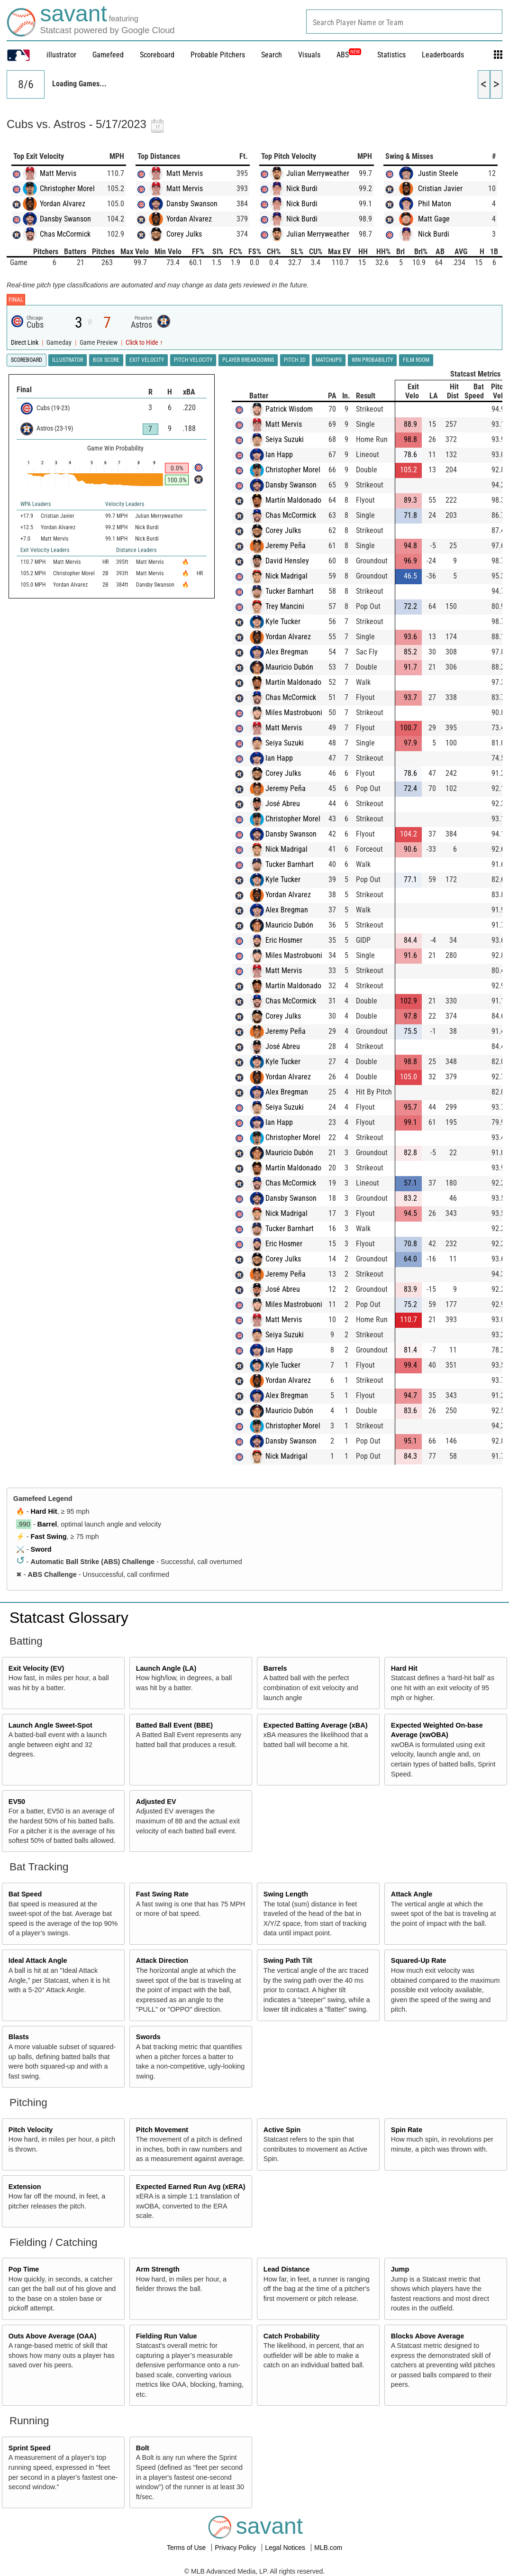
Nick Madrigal (286, 575)
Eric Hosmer (283, 940)
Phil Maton (434, 203)
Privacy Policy (236, 2547)
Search (271, 54)
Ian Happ (279, 454)
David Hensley (287, 560)
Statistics (391, 54)
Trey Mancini (284, 606)
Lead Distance (287, 2269)
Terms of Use (187, 2547)
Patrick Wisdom (289, 409)
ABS (348, 54)
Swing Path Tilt (288, 1960)
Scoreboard (157, 54)
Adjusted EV (156, 1801)
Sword (41, 1549)
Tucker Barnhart (289, 591)
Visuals (309, 54)
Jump (400, 2269)
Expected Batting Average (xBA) (316, 1725)
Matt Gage (434, 218)
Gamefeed (108, 54)
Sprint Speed (30, 2448)
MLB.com (328, 2547)
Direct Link (25, 343)
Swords (148, 2037)
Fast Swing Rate (162, 1894)
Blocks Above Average (427, 2336)
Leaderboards (443, 54)
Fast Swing (49, 1536)
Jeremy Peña (285, 545)
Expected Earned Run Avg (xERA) (190, 2186)
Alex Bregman (286, 651)
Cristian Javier (440, 188)
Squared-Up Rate (418, 1960)
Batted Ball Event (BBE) (174, 1725)
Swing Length (286, 1894)
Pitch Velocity (31, 2130)
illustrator (61, 54)
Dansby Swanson (65, 218)
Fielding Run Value (166, 2336)
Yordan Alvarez (62, 203)
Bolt (142, 2448)
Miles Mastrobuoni (293, 712)
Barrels (275, 1668)
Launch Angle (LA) (166, 1668)
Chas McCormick (65, 234)
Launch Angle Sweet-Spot (50, 1725)
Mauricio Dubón (289, 667)
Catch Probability (291, 2336)
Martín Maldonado (293, 500)
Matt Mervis (58, 173)
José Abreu (282, 803)
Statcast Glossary (68, 1617)
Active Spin (282, 2130)
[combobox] (404, 21)
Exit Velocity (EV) (36, 1668)
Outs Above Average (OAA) (53, 2336)
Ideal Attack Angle (38, 1960)
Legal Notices (286, 2547)
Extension (25, 2186)
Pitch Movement (162, 2130)
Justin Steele (438, 173)
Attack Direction (162, 1960)
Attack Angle (411, 1894)
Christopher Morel (67, 188)
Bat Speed (25, 1894)
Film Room (416, 360)
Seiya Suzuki (284, 439)
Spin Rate (406, 2130)
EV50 (17, 1801)
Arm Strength (158, 2269)
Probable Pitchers (218, 54)
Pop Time (24, 2269)
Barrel (47, 1524)
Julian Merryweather (317, 173)
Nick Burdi (302, 188)
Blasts (19, 2037)
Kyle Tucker (282, 621)
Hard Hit (44, 1511)
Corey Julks (184, 234)
